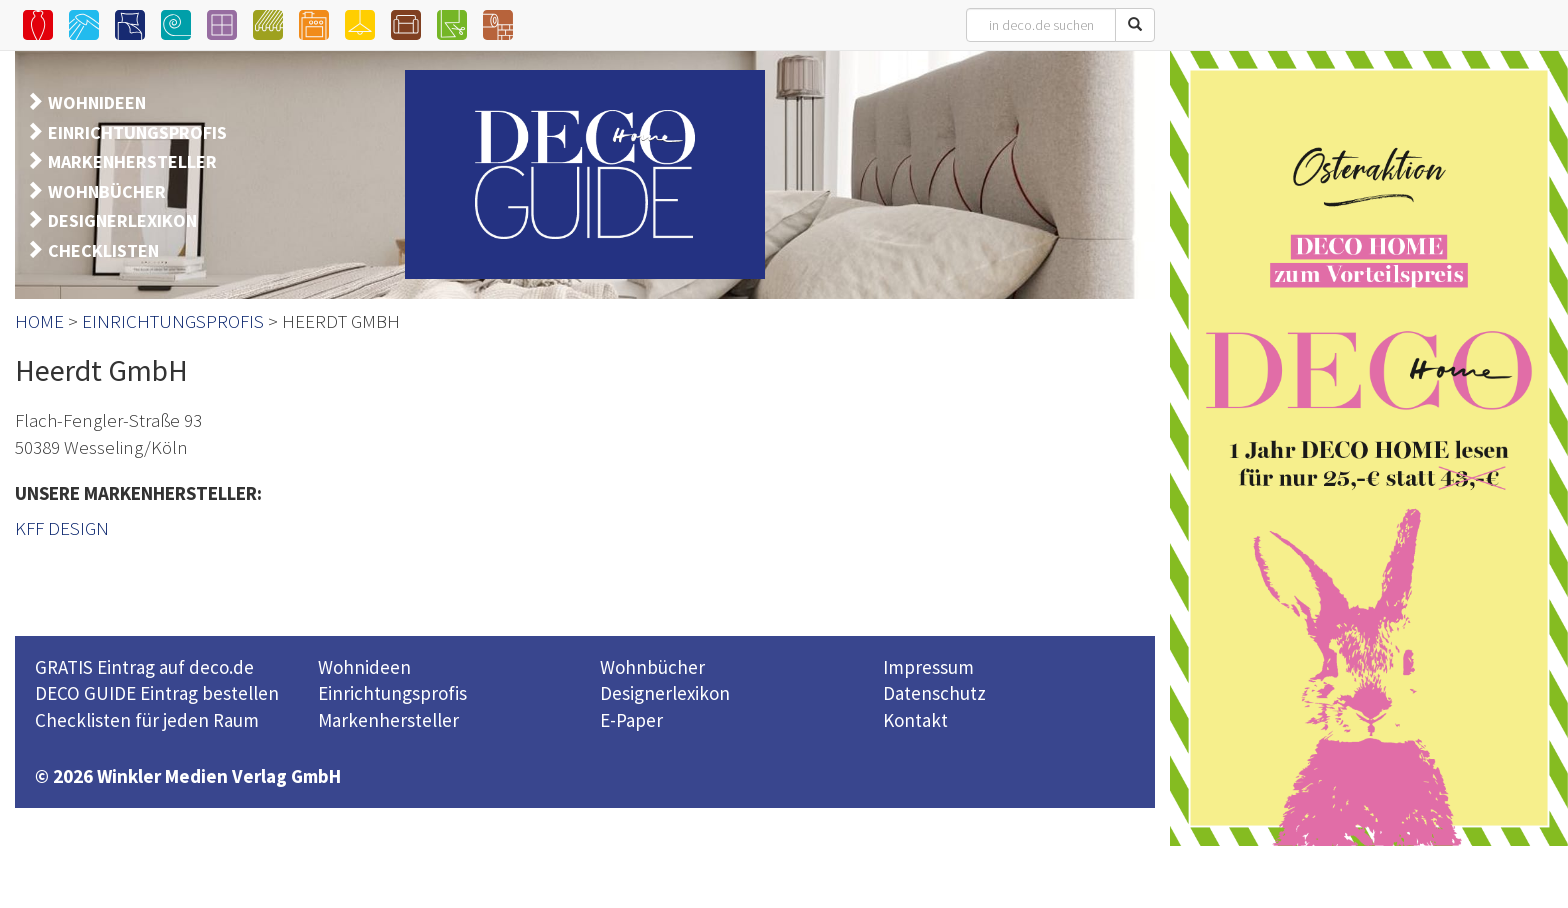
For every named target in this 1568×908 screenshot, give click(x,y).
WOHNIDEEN (97, 102)
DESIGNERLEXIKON (122, 220)
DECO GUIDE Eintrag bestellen (157, 693)
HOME (39, 321)
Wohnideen (364, 667)
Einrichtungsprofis (392, 693)
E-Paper (631, 720)
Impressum (928, 667)
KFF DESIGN (62, 528)
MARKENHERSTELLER (132, 161)
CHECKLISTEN (103, 250)
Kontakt (915, 720)
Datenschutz (934, 693)
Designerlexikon (665, 693)
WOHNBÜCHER (107, 191)
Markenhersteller (388, 720)
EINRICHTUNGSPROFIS (137, 132)
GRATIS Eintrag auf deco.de (144, 667)
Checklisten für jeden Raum (147, 720)
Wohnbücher (652, 667)
